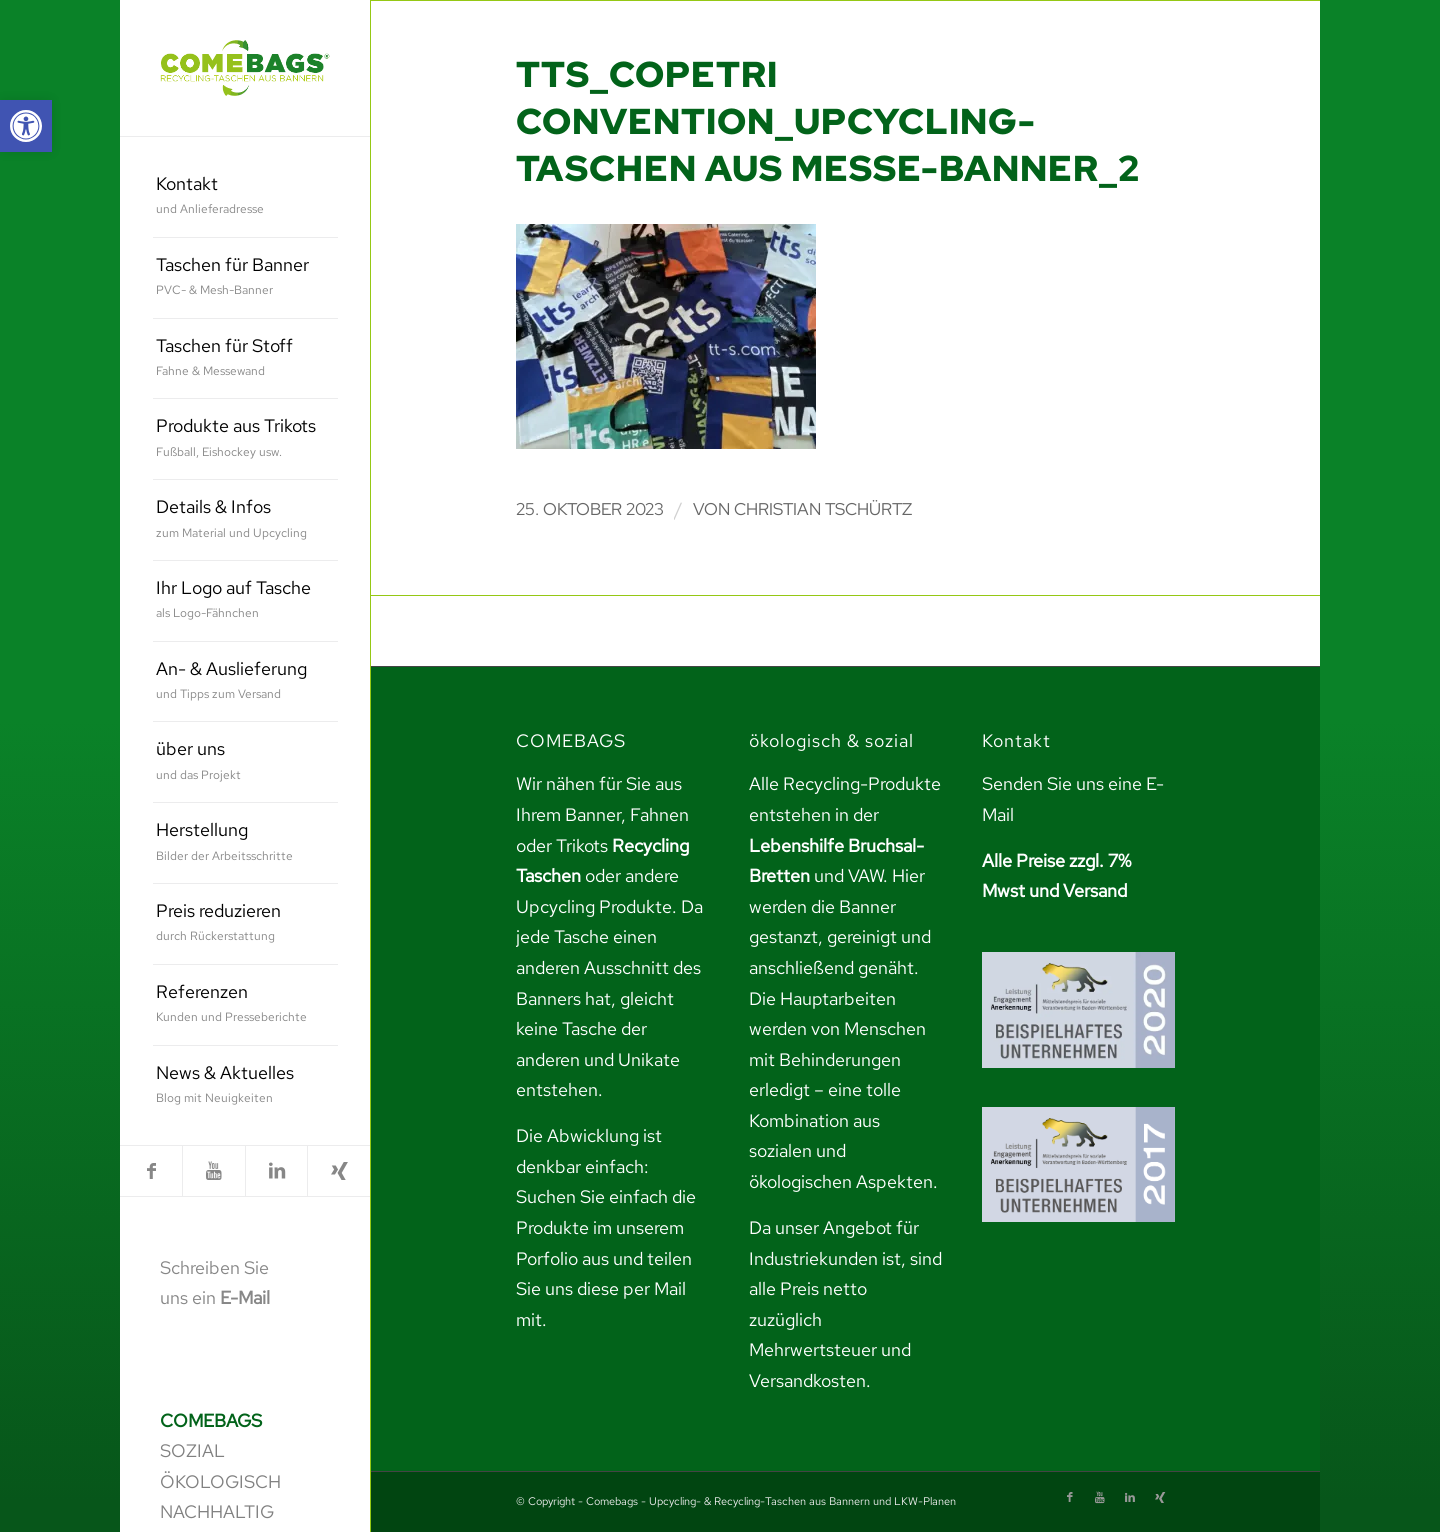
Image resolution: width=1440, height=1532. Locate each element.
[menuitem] (245, 197)
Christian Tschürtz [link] (823, 509)
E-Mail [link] (245, 1297)
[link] (26, 126)
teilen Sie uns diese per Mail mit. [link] (604, 1289)
